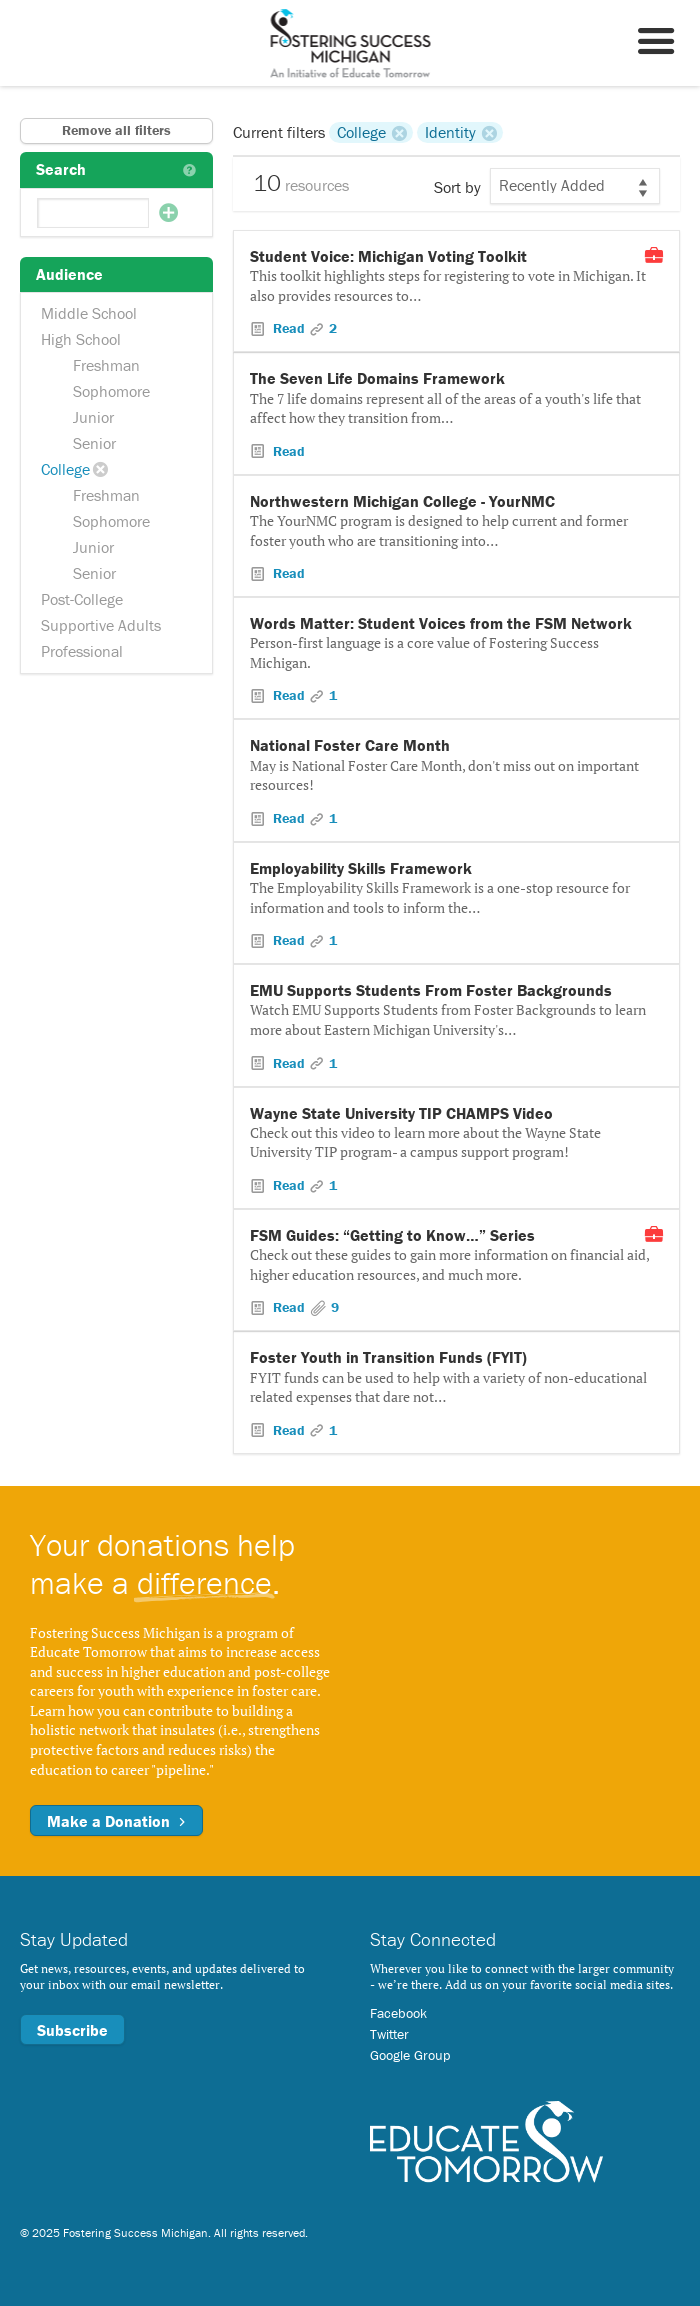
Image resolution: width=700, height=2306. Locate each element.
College (65, 469)
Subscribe (72, 2030)
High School (81, 339)
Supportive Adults (101, 625)
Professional (82, 651)
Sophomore (111, 391)
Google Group (410, 2055)
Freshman (106, 365)
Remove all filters (116, 130)
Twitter (389, 2034)
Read (289, 328)
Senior (94, 443)
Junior (93, 417)
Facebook (398, 2013)
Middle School (89, 313)
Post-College (82, 599)
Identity (450, 132)
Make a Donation (116, 1821)
